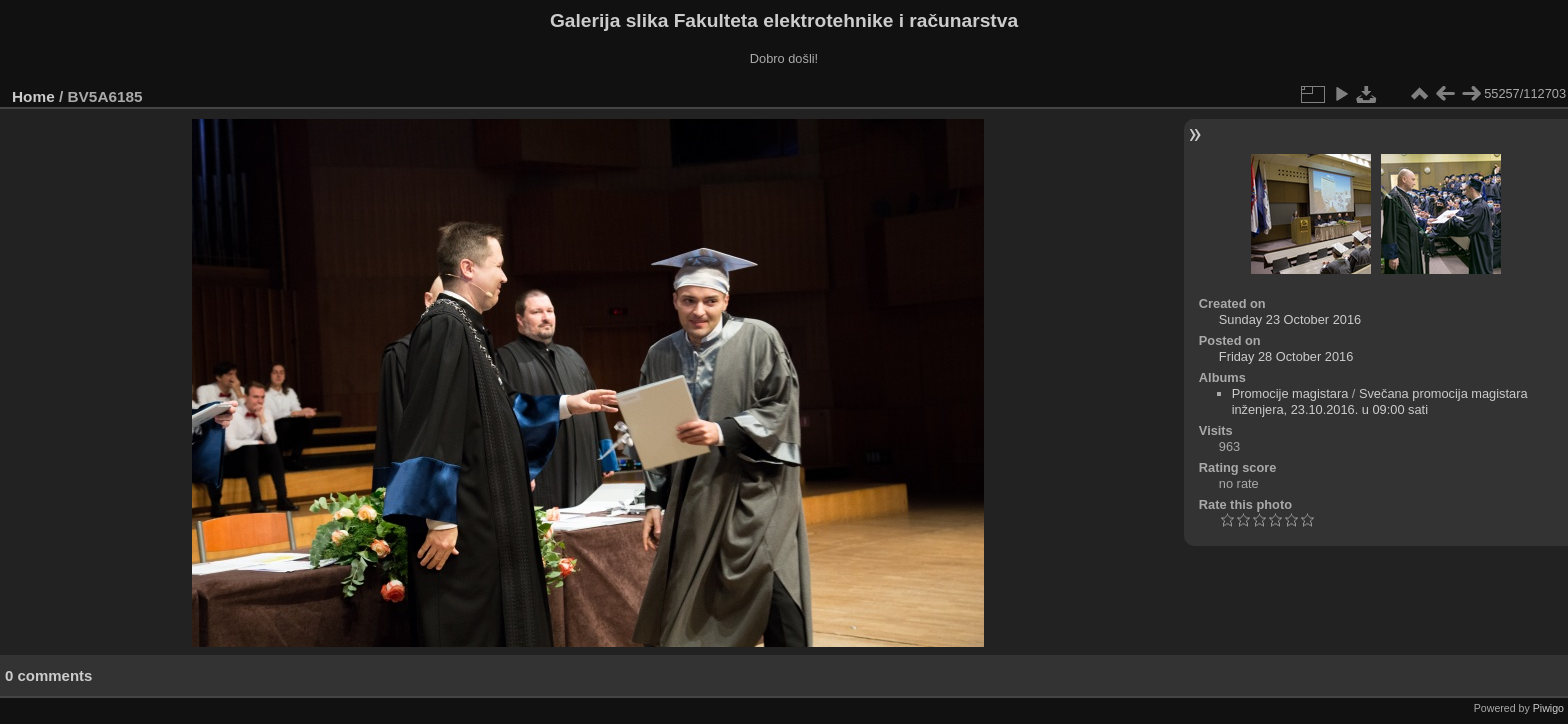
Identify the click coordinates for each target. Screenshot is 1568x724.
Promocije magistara (1290, 393)
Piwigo (1548, 708)
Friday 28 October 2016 (1286, 356)
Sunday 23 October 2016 (1290, 319)
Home (33, 96)
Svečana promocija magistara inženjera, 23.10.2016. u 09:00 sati (1380, 401)
